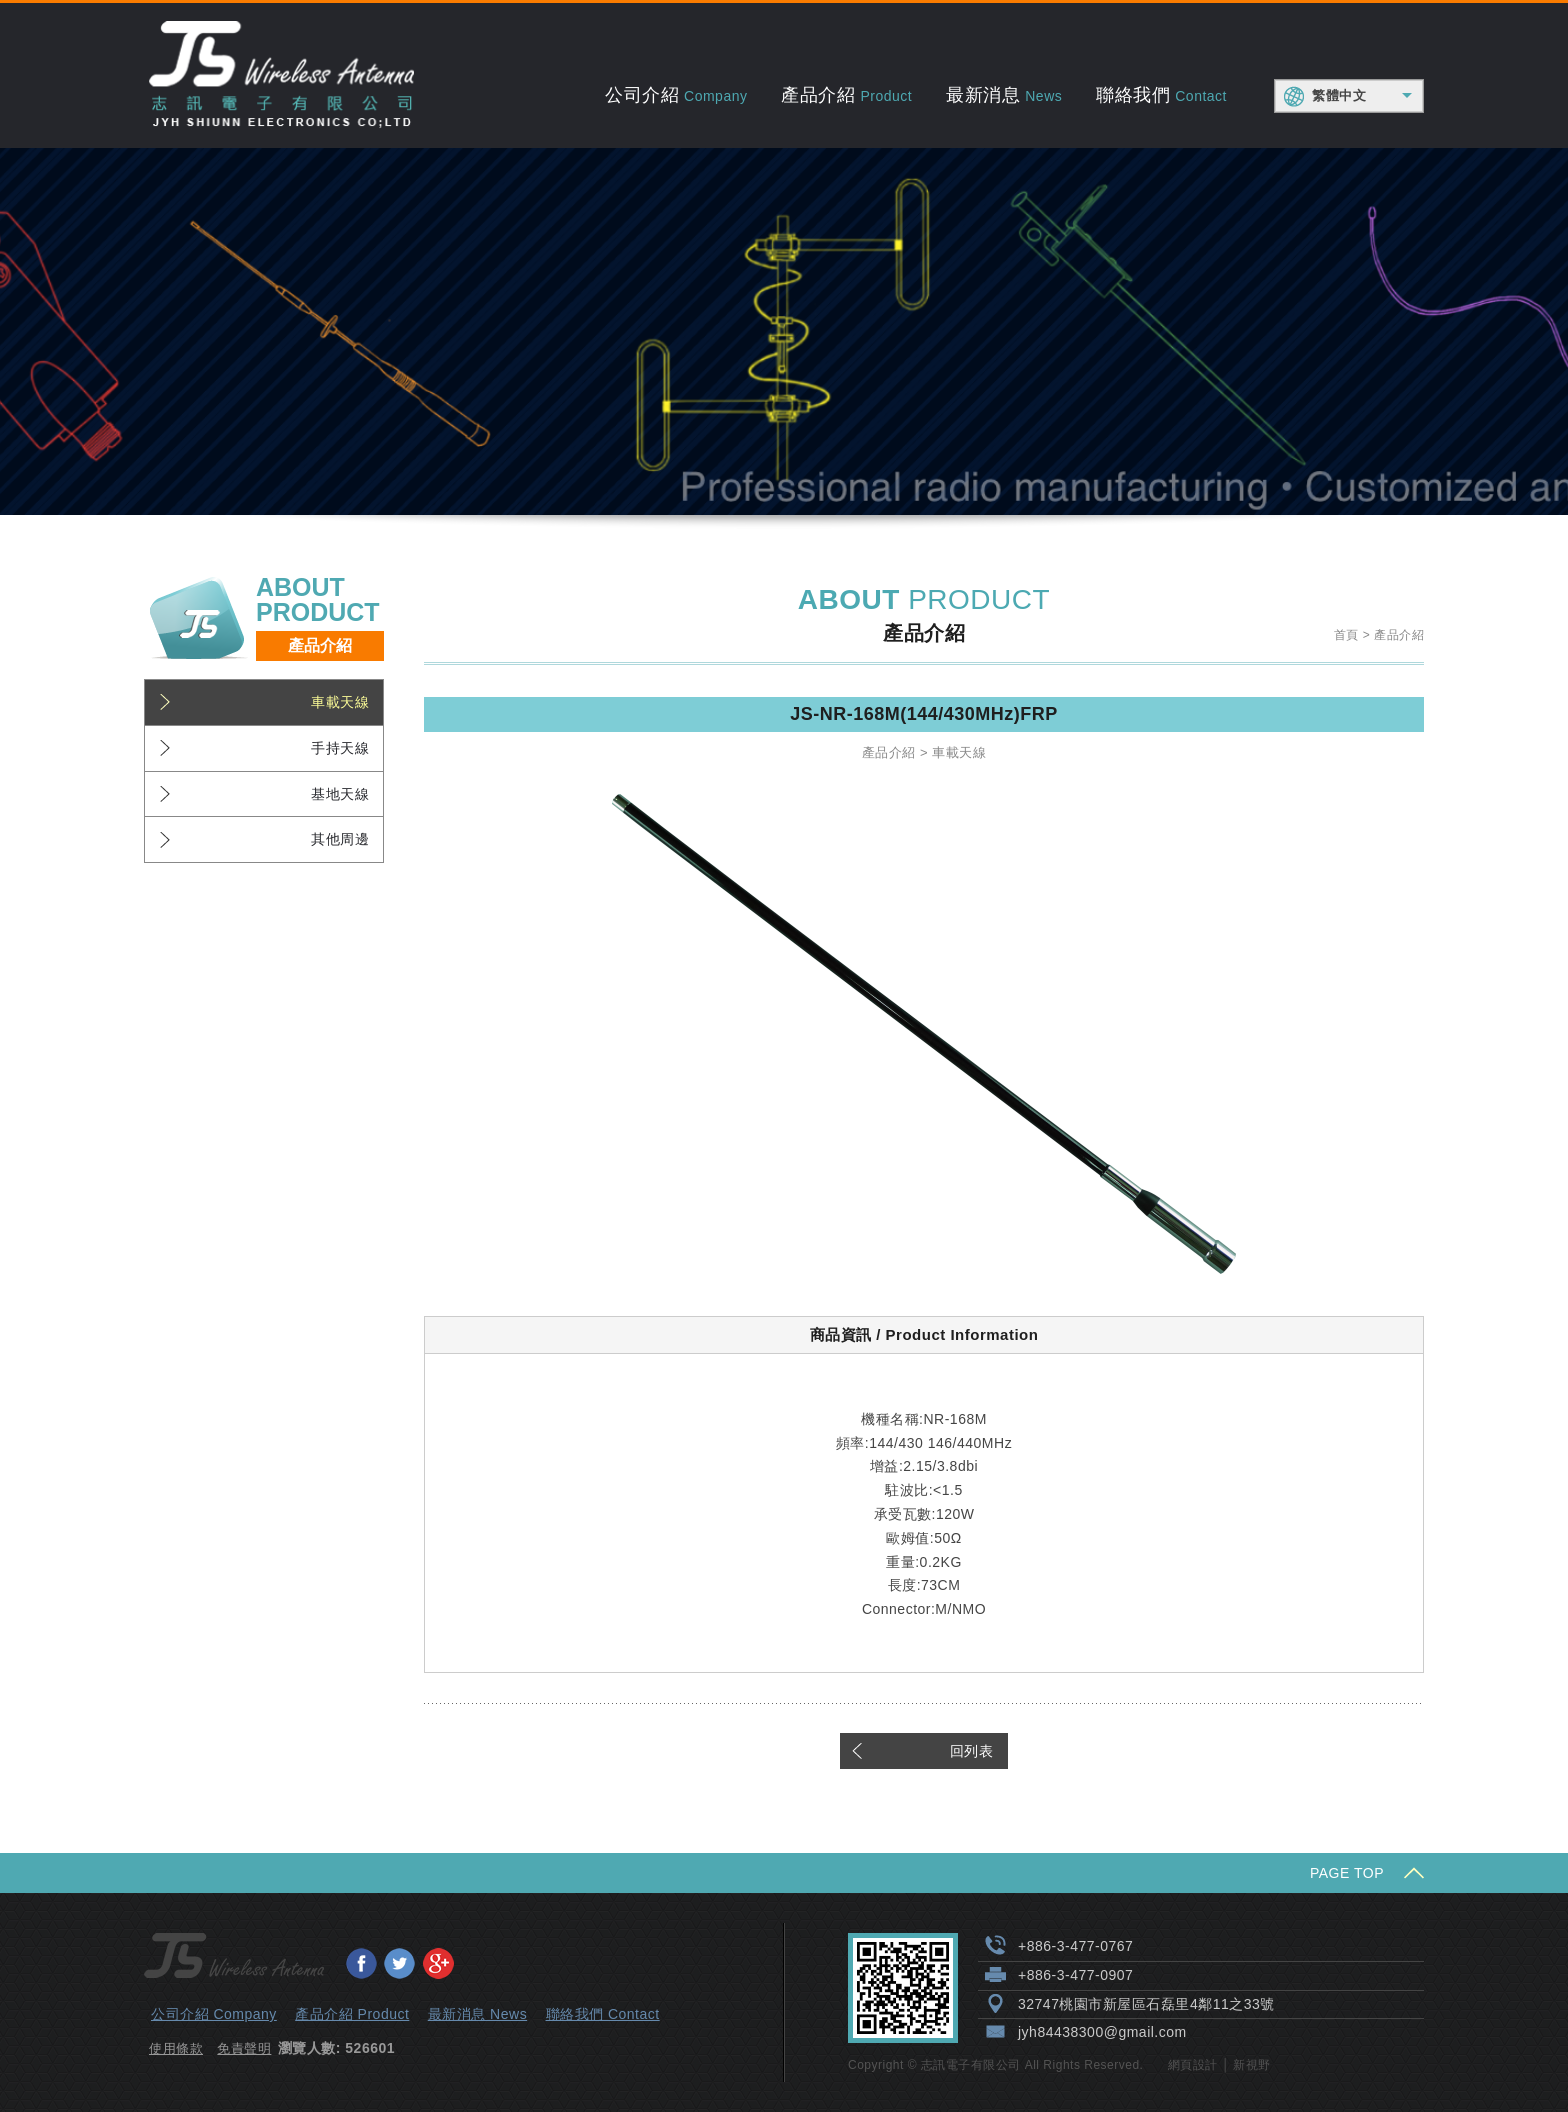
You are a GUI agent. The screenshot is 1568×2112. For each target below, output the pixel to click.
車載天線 (340, 702)
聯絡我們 (1161, 95)
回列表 (972, 1751)
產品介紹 (846, 95)
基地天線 (340, 794)
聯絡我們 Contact (603, 2014)
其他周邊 (340, 839)
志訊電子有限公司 (281, 75)
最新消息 (1004, 95)
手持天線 (340, 748)
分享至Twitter (399, 1963)
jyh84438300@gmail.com (1102, 2032)
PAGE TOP (1347, 1873)
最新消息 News (477, 2014)
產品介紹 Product (352, 2014)
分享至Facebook (361, 1963)
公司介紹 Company (214, 2014)
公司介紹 (676, 95)
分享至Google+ (438, 1963)
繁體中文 (1339, 95)
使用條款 (176, 2048)
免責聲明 (244, 2048)
